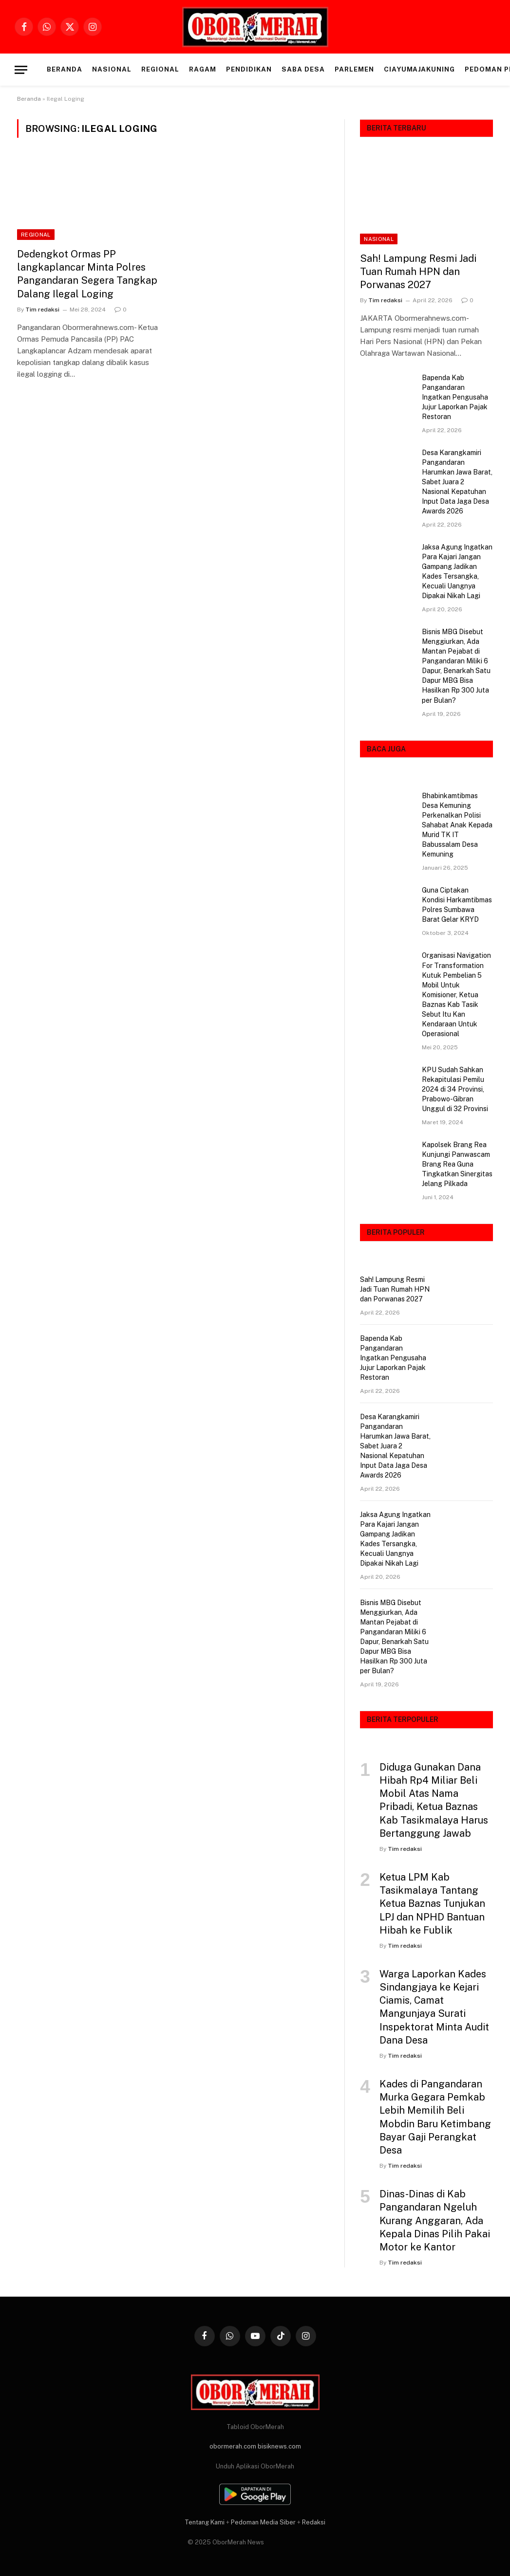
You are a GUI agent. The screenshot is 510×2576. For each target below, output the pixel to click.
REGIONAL (160, 69)
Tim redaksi (42, 309)
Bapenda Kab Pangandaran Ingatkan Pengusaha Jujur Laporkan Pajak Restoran (455, 397)
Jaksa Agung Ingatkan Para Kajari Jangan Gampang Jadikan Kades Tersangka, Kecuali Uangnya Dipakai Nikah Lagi (457, 571)
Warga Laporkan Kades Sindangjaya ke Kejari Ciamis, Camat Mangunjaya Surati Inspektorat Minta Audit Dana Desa (434, 2007)
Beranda (64, 69)
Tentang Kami (205, 2522)
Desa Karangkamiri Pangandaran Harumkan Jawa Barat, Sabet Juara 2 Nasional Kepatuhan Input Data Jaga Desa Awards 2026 (457, 482)
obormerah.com (232, 2446)
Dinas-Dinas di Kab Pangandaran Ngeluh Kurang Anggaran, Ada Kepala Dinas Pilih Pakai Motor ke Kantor (434, 2220)
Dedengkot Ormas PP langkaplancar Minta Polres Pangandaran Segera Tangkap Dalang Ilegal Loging (87, 274)
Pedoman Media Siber (263, 2522)
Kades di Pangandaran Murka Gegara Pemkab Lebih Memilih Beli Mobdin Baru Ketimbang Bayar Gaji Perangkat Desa (435, 2117)
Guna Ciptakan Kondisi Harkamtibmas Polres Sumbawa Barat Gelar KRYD (457, 904)
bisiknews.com (279, 2446)
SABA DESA (303, 69)
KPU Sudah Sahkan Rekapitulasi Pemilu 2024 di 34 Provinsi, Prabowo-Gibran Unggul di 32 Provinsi (455, 1089)
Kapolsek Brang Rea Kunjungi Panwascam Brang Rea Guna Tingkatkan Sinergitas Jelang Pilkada (457, 1164)
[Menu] (21, 70)
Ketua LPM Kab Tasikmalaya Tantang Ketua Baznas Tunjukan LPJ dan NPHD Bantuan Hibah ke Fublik (432, 1903)
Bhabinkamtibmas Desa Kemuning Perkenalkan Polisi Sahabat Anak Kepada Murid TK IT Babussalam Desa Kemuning (457, 825)
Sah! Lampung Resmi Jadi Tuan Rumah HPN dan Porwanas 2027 (418, 272)
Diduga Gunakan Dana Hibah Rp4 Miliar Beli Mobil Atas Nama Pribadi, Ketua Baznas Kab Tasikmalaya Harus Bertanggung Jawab (433, 1800)
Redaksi (313, 2522)
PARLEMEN (354, 69)
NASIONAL (112, 69)
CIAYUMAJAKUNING (419, 69)
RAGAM (202, 69)
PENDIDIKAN (248, 69)
